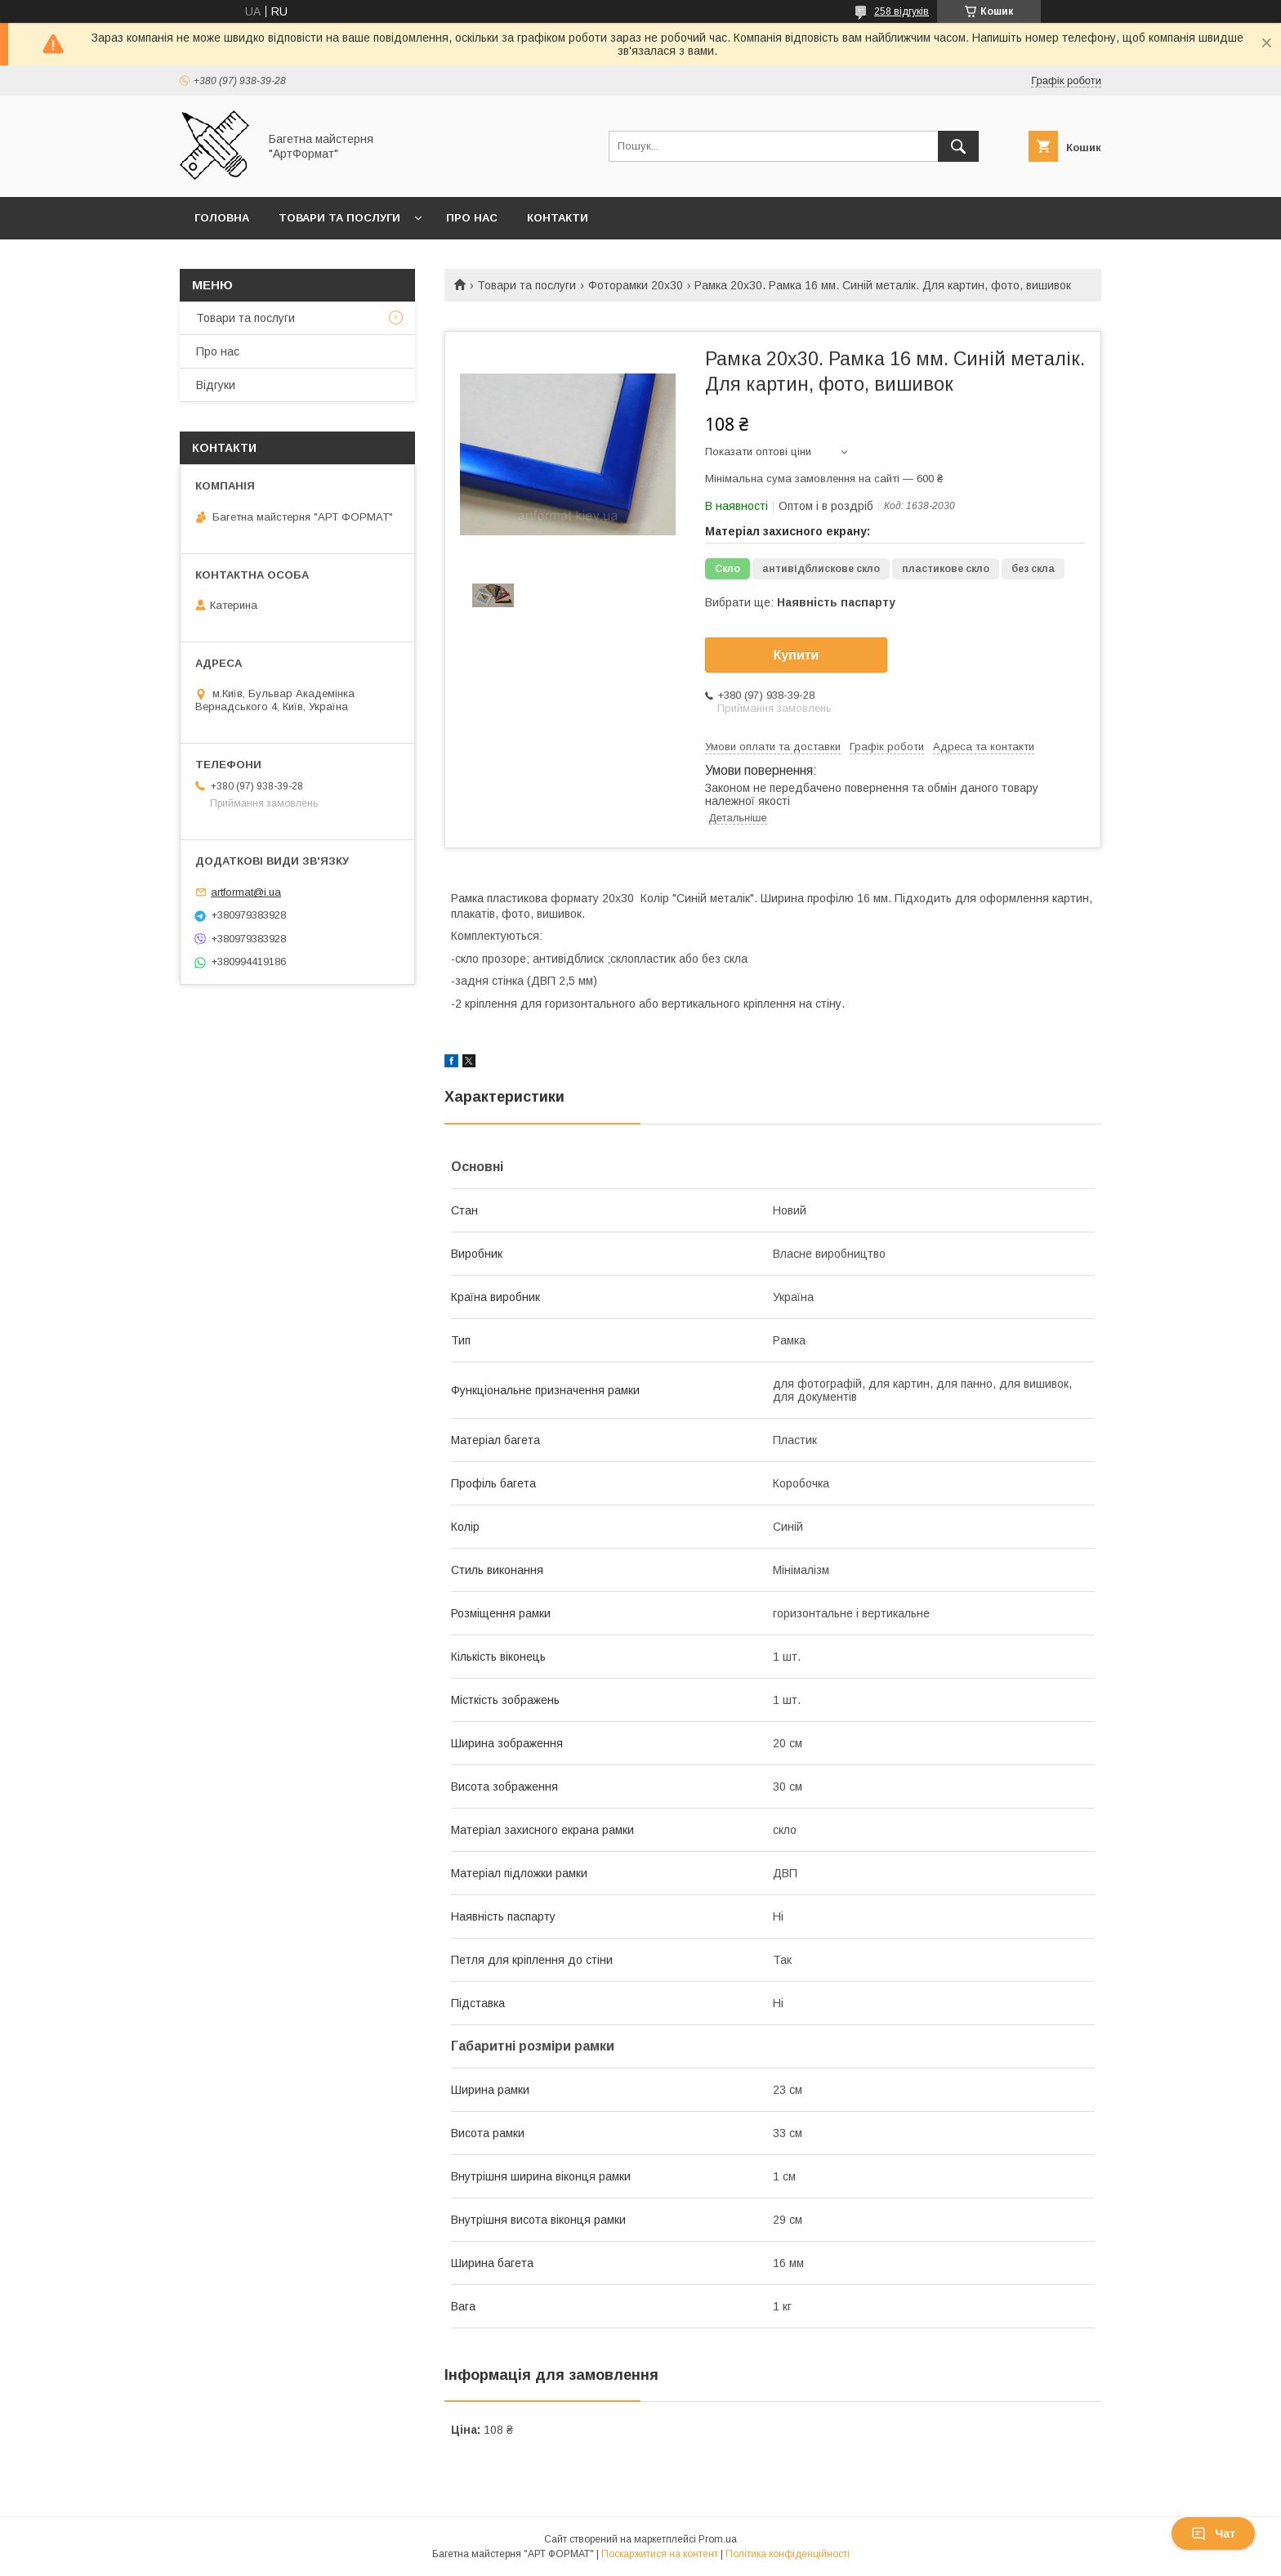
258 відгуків (901, 11)
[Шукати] (958, 146)
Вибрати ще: (800, 602)
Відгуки (215, 384)
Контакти (557, 218)
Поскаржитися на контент (659, 2554)
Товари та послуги (339, 218)
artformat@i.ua (246, 892)
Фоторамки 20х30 (635, 285)
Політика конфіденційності (787, 2554)
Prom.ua (718, 2539)
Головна (221, 218)
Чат (1213, 2533)
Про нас (472, 218)
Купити (796, 655)
